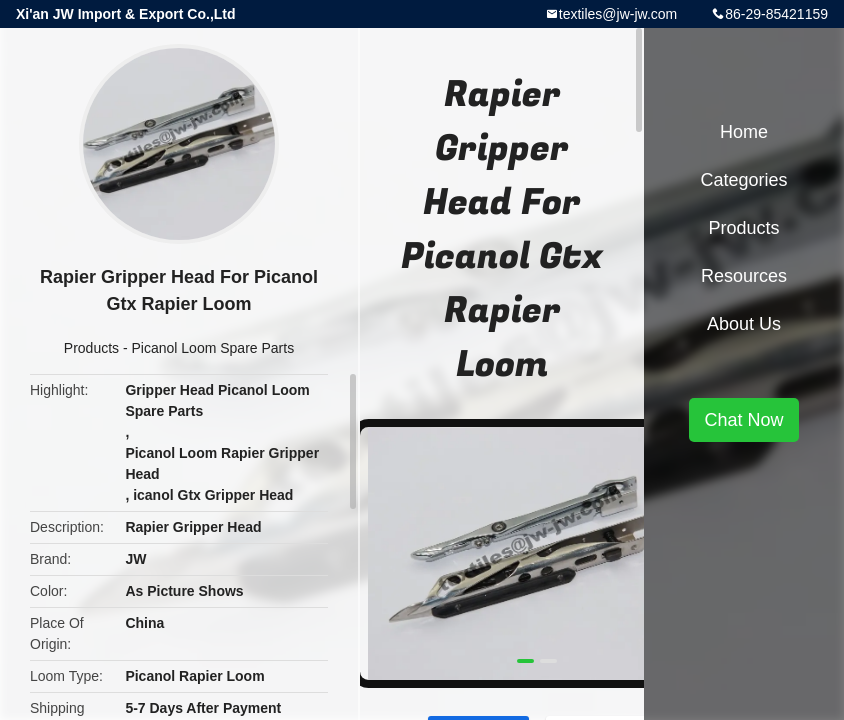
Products (91, 348)
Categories (743, 180)
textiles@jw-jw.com (618, 14)
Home (744, 132)
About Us (744, 324)
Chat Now (743, 420)
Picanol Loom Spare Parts (213, 348)
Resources (744, 276)
